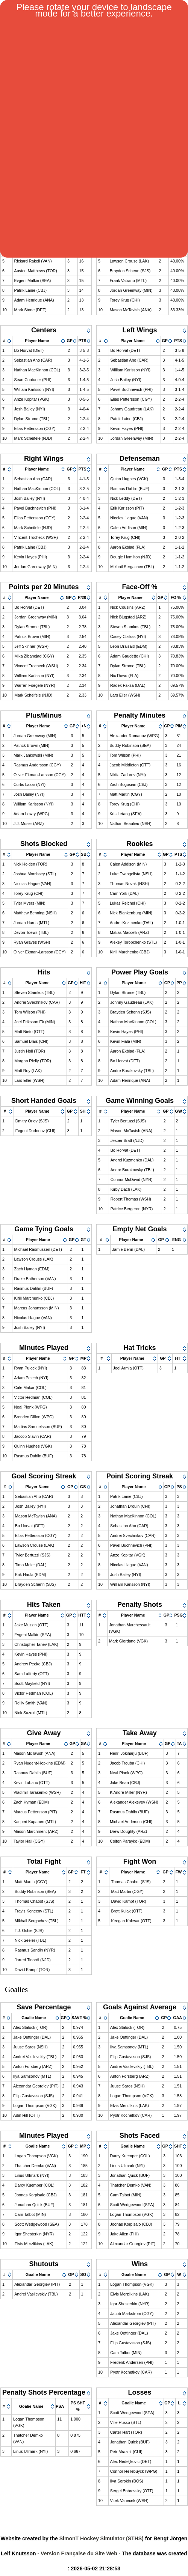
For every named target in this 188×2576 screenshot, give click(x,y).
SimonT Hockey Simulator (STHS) (101, 2538)
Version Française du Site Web (79, 2553)
